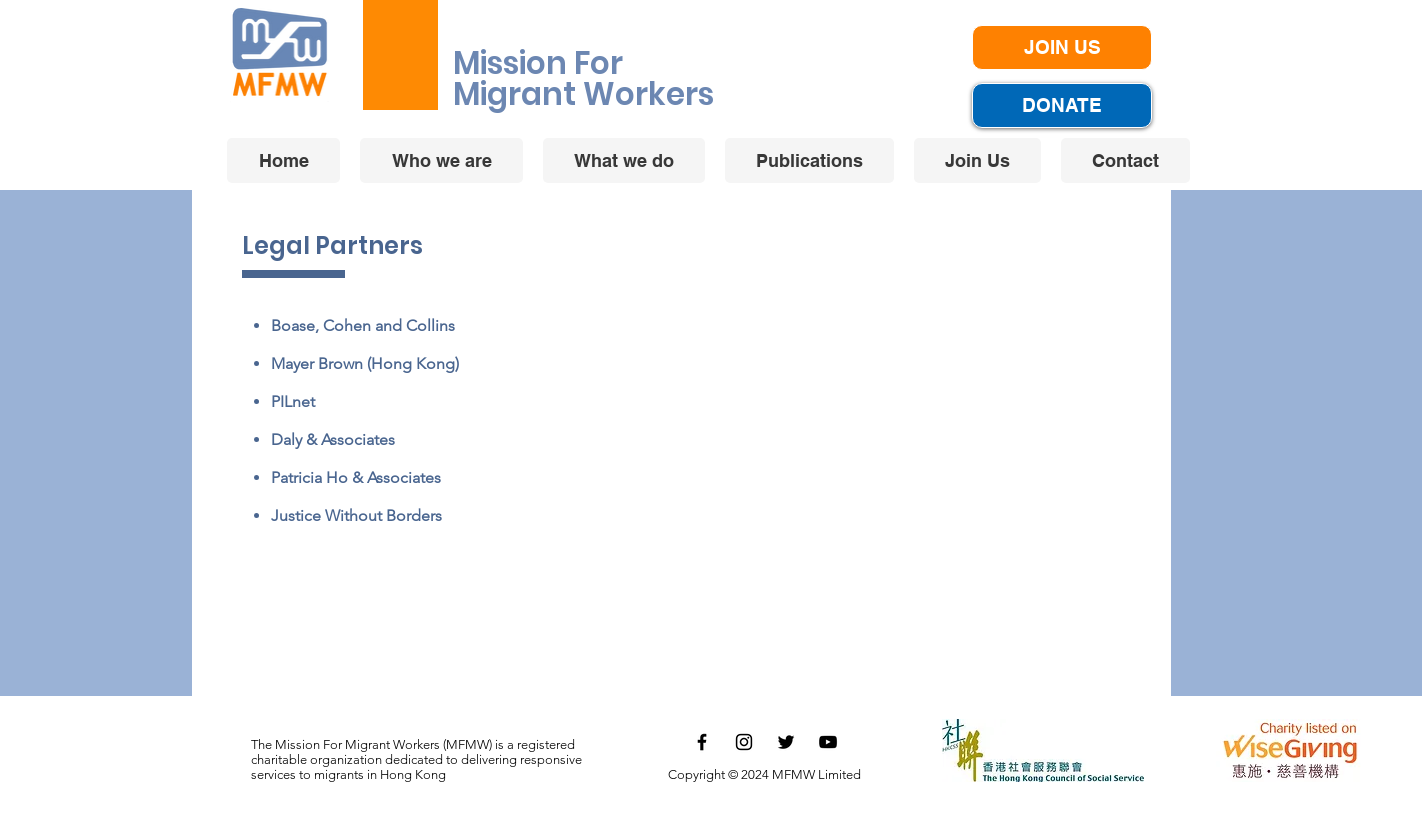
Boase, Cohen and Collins (363, 325)
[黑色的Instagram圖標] (744, 742)
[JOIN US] (1062, 47)
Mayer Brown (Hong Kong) (365, 363)
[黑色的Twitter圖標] (786, 742)
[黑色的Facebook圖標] (702, 742)
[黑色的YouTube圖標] (828, 742)
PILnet (293, 401)
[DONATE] (1062, 105)
